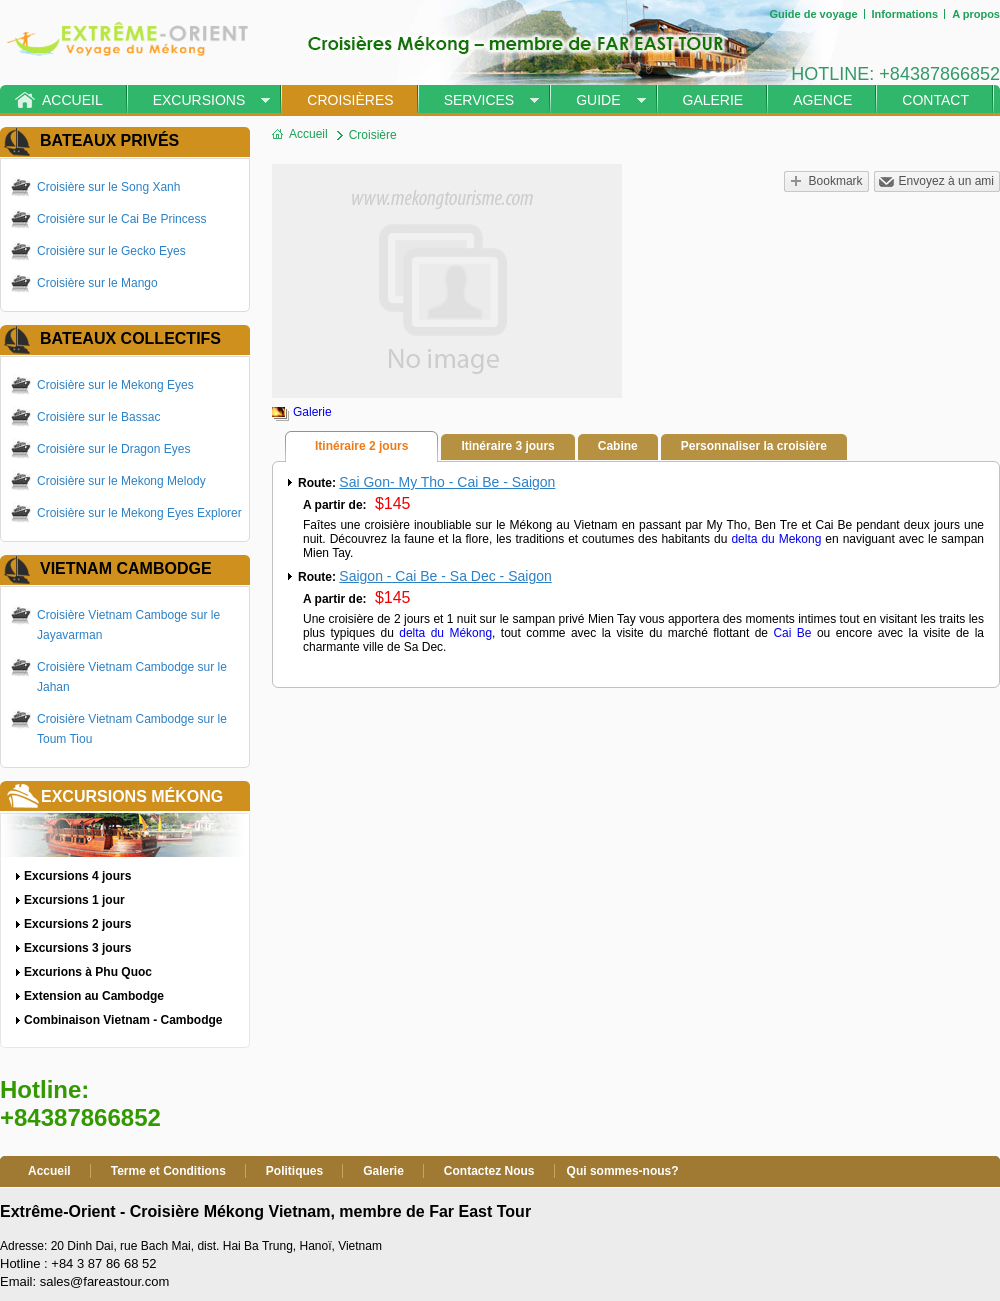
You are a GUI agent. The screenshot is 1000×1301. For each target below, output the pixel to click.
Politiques (294, 1171)
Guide (598, 100)
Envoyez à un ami (946, 181)
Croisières (350, 100)
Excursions (199, 100)
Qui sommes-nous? (623, 1171)
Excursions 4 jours (77, 876)
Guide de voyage (813, 14)
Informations (905, 14)
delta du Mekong (776, 539)
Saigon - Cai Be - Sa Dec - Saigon (445, 576)
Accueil (72, 100)
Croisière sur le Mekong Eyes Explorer (139, 513)
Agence (822, 100)
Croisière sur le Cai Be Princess (121, 219)
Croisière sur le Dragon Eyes (113, 449)
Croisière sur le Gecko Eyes (111, 251)
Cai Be (792, 633)
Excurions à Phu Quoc (88, 972)
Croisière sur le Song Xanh (108, 187)
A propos (976, 14)
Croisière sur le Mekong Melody (121, 481)
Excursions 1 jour (74, 900)
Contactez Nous (489, 1171)
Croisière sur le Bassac (98, 417)
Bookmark (836, 181)
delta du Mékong (445, 633)
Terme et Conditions (168, 1171)
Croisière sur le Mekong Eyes (115, 385)
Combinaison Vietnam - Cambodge (123, 1020)
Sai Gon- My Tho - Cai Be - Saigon (447, 482)
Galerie (713, 100)
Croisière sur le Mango (97, 283)
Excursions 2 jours (77, 924)
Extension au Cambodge (94, 996)
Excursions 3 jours (77, 948)
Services (479, 100)
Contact (935, 100)
